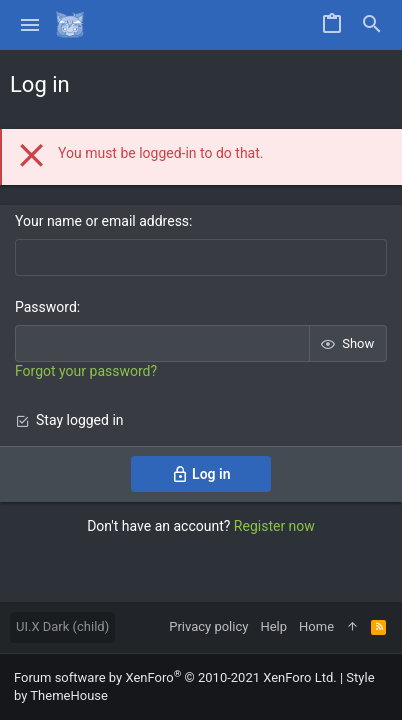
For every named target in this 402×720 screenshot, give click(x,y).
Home (316, 626)
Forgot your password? (86, 371)
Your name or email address (102, 221)
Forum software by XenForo (175, 677)
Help (273, 626)
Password (46, 307)
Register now (274, 526)
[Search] (372, 25)
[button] (30, 25)
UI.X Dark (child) (62, 626)
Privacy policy (208, 626)
